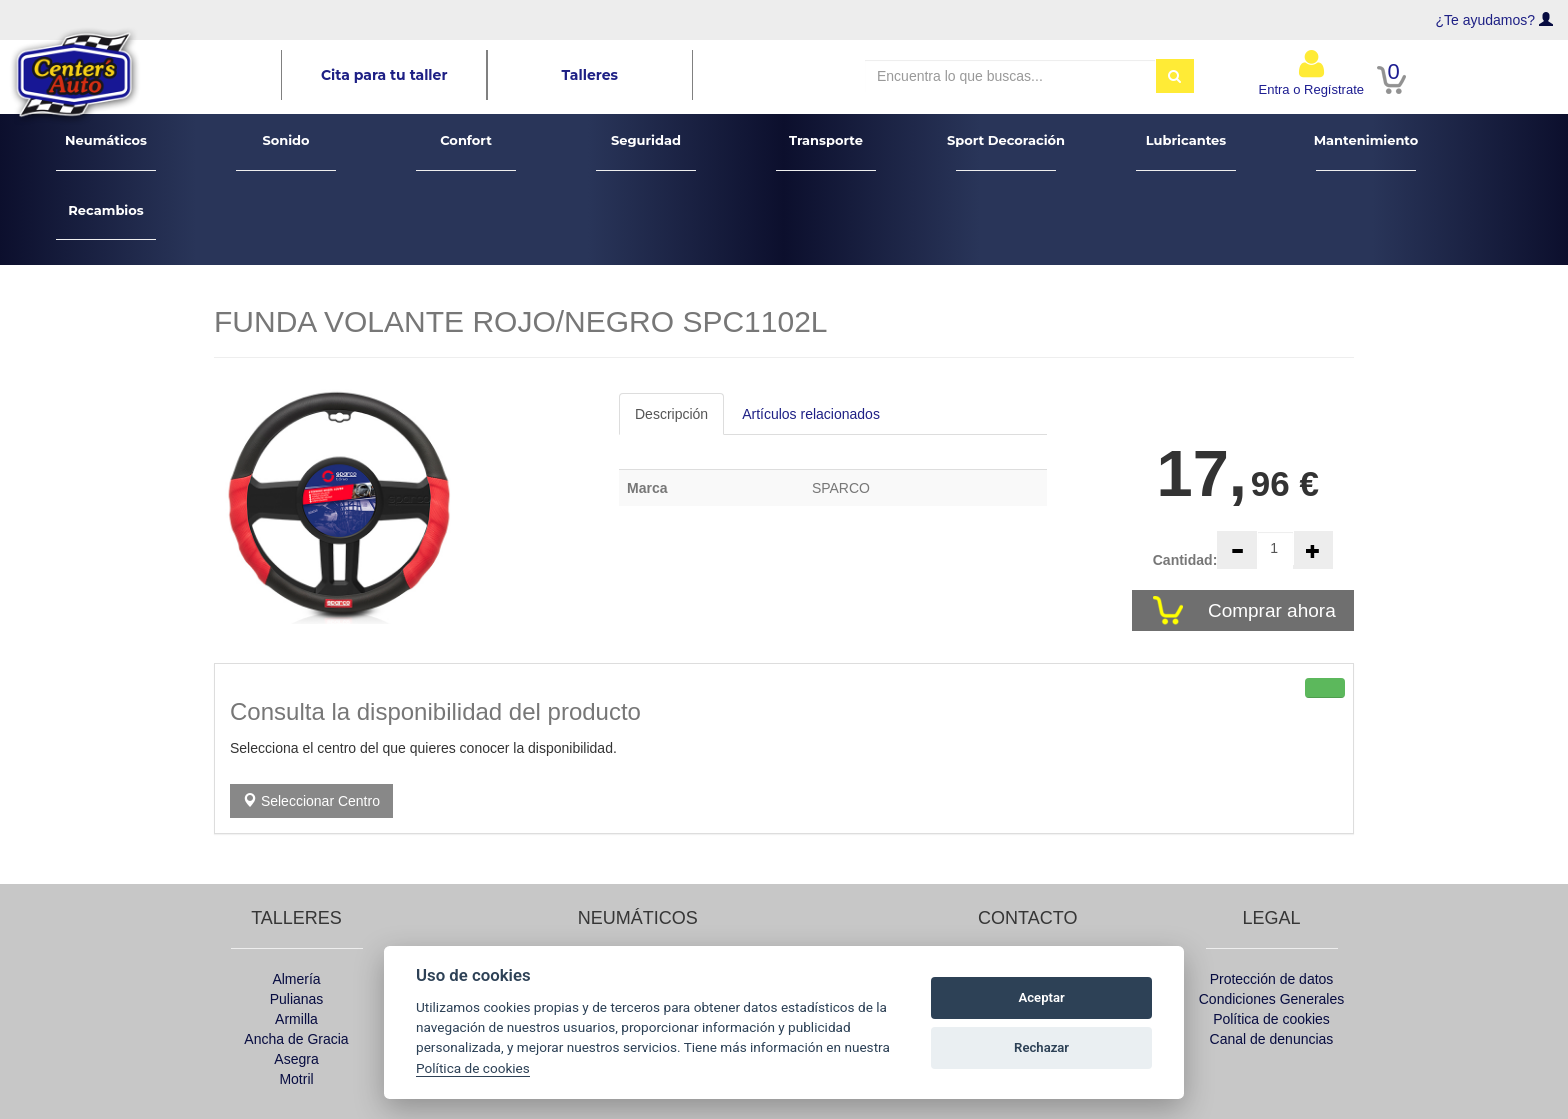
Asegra (296, 1059)
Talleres (590, 75)
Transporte (826, 151)
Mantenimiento (1366, 151)
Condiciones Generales (1272, 999)
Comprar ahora (1274, 610)
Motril (296, 1079)
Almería (296, 979)
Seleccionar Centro (311, 801)
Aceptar (1042, 997)
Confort (466, 151)
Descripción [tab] (671, 414)
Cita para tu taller (384, 75)
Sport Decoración (1006, 151)
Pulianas (297, 999)
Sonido (286, 151)
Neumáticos (106, 151)
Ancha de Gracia (296, 1039)
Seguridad (646, 151)
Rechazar (1041, 1047)
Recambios (106, 221)
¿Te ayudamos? (1486, 20)
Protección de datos (1272, 979)
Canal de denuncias (1272, 1039)
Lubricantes (1186, 151)
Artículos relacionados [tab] (811, 414)
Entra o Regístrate (1312, 72)
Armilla (296, 1019)
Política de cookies (1271, 1019)
